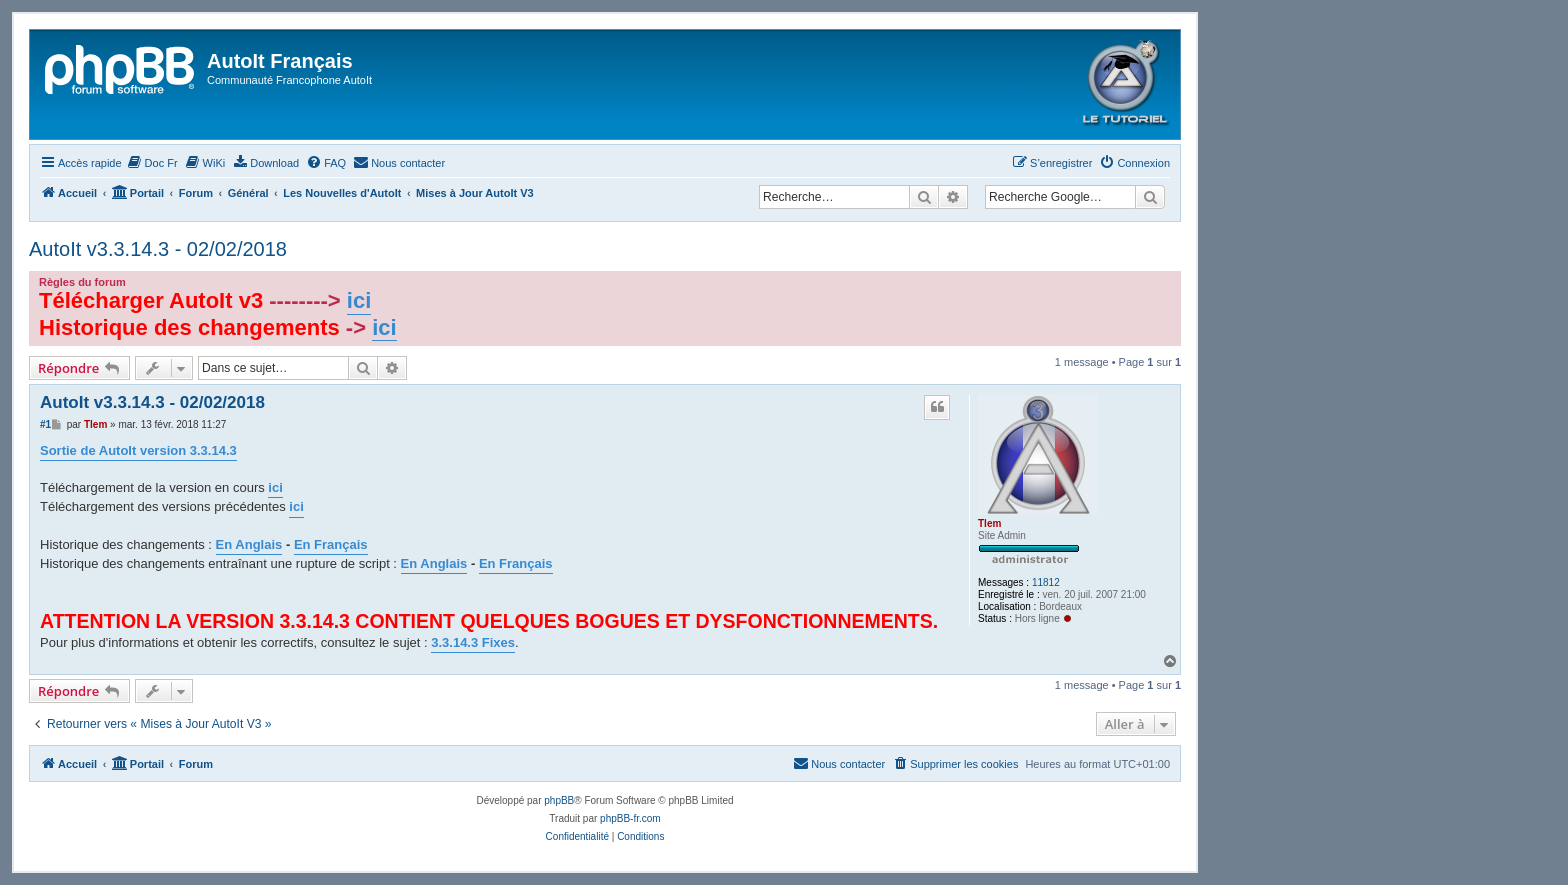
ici (359, 300)
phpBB (559, 800)
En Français (331, 544)
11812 (1046, 582)
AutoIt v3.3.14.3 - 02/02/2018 (158, 249)
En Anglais (249, 544)
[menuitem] (152, 163)
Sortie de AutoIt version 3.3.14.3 (138, 450)
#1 (45, 424)
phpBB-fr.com (630, 818)
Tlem (989, 523)
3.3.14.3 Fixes (473, 642)
